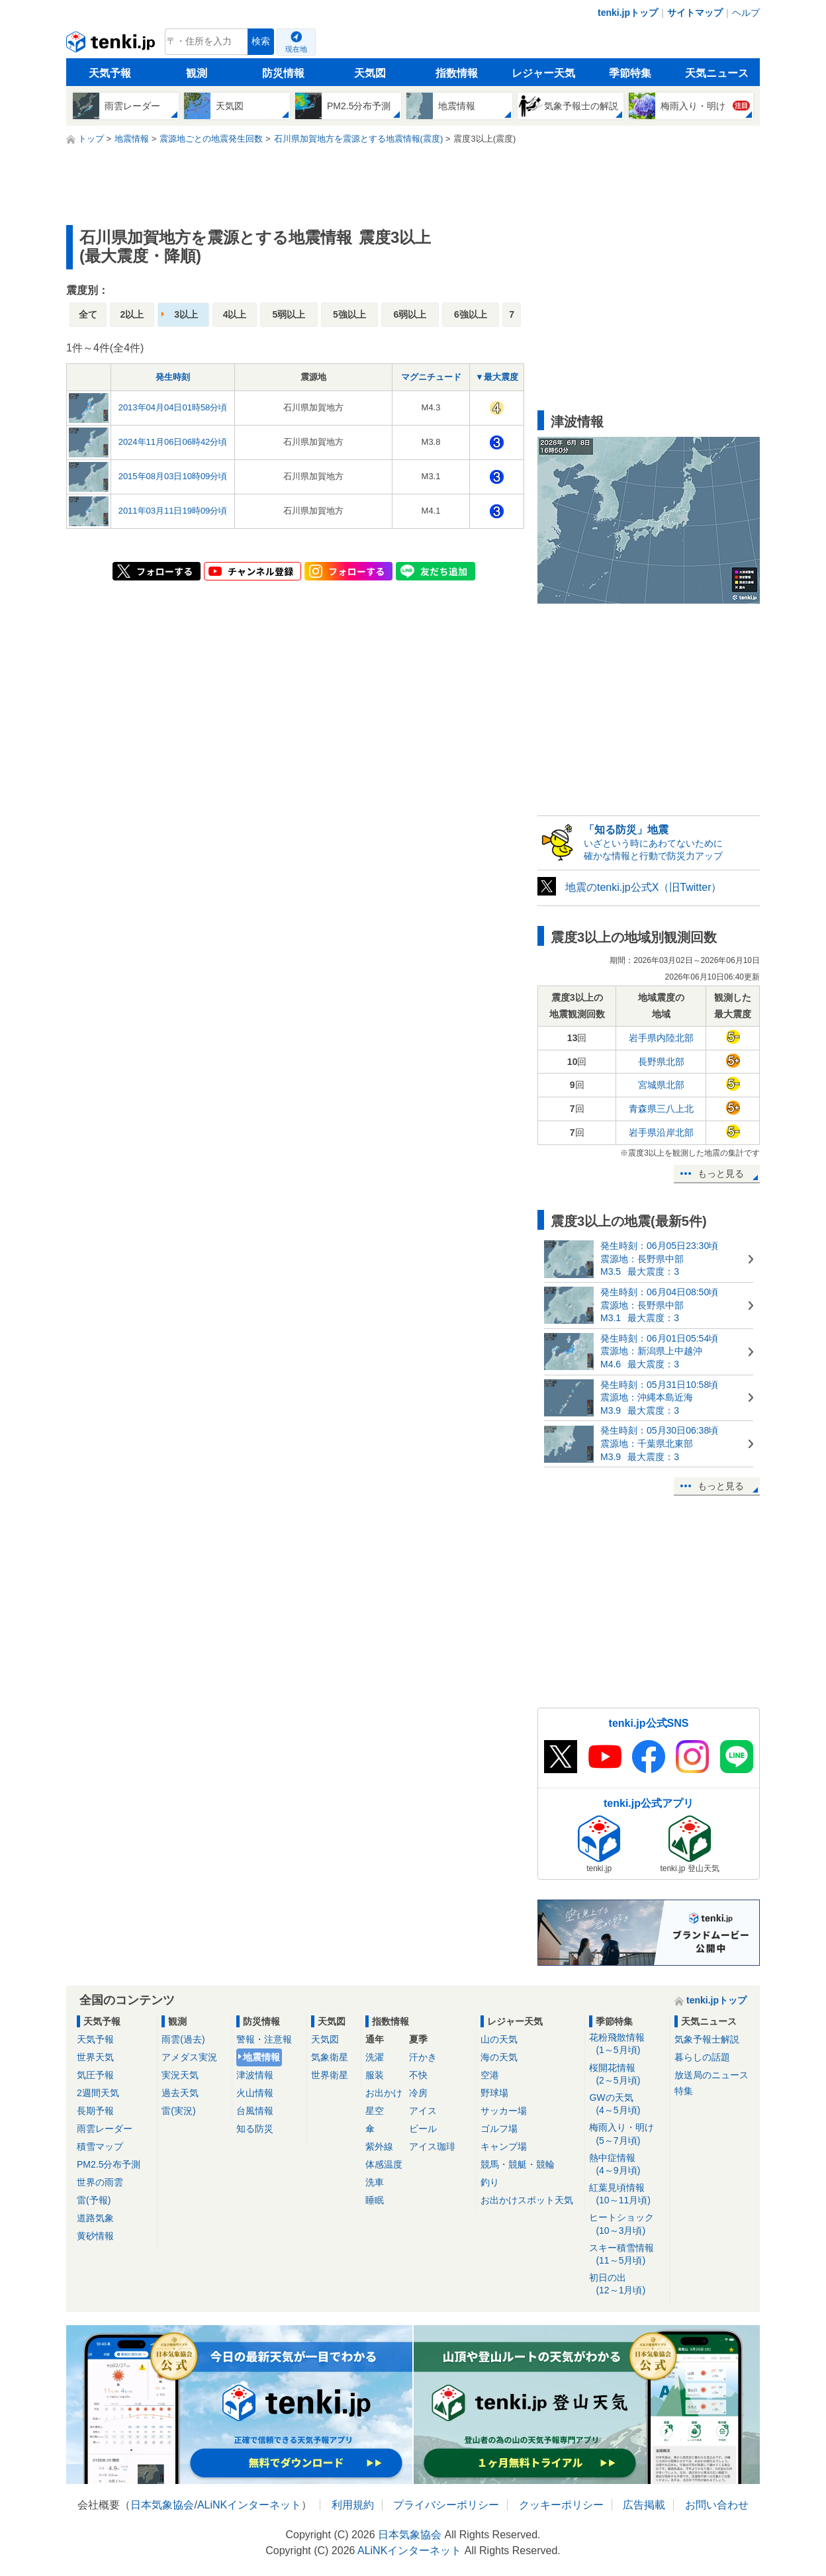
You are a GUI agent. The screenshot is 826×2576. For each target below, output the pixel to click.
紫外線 (379, 2146)
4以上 (235, 314)
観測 (196, 73)
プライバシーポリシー (446, 2504)
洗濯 (374, 2057)
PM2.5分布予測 (108, 2164)
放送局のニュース (711, 2075)
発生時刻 (173, 377)
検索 (261, 41)
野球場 (494, 2093)
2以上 (132, 314)
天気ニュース (717, 73)
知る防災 (254, 2128)
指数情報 (457, 73)
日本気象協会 (162, 2504)
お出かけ (383, 2093)
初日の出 (627, 2284)
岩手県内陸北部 (661, 1038)
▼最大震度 (496, 377)
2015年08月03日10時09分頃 (173, 476)
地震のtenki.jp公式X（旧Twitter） (643, 887)
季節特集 (630, 73)
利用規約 (353, 2504)
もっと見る (721, 1173)
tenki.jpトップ (628, 12)
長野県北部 (661, 1061)
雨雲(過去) (183, 2039)
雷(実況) (178, 2110)
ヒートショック (627, 2224)
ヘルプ (746, 12)
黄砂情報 (95, 2236)
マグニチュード (431, 377)
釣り (490, 2182)
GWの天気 (627, 2104)
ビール (423, 2128)
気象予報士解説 (706, 2039)
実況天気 (180, 2075)
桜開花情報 (627, 2074)
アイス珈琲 (432, 2146)
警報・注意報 (264, 2039)
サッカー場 (504, 2110)
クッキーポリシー (561, 2504)
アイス (423, 2110)
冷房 (418, 2093)
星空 (374, 2110)
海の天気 (499, 2057)
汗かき (423, 2057)
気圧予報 (95, 2075)
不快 (418, 2075)
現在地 (296, 49)
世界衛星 (329, 2075)
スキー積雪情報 (627, 2254)
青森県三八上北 (661, 1108)
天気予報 (110, 73)
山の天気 (499, 2039)
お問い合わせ (717, 2504)
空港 (490, 2075)
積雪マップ (100, 2146)
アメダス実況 (189, 2057)
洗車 (374, 2182)
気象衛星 (329, 2057)
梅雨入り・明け (627, 2134)
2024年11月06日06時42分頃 (173, 442)
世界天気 (95, 2057)
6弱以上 (410, 314)
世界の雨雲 (100, 2182)
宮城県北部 (661, 1085)
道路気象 (95, 2218)
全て (88, 314)
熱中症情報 (627, 2164)
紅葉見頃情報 (627, 2194)
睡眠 (374, 2200)
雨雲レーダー (104, 2128)
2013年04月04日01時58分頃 (173, 407)
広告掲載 (644, 2504)
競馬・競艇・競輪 (518, 2164)
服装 (374, 2075)
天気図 (370, 73)
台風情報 (254, 2110)
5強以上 (349, 314)
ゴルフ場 (499, 2128)
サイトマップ (695, 12)
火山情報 (254, 2093)
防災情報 (283, 73)
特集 (683, 2091)
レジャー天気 (543, 73)
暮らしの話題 (702, 2057)
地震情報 (261, 2057)
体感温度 (383, 2164)
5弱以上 (288, 314)
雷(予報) (94, 2200)
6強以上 (470, 314)
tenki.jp (112, 45)
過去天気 (180, 2093)
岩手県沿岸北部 (661, 1132)
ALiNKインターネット (249, 2504)
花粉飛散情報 (627, 2044)
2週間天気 (98, 2093)
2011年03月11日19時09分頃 (173, 511)
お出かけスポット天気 (527, 2200)
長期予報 (95, 2110)
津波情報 (254, 2075)
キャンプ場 (504, 2146)
